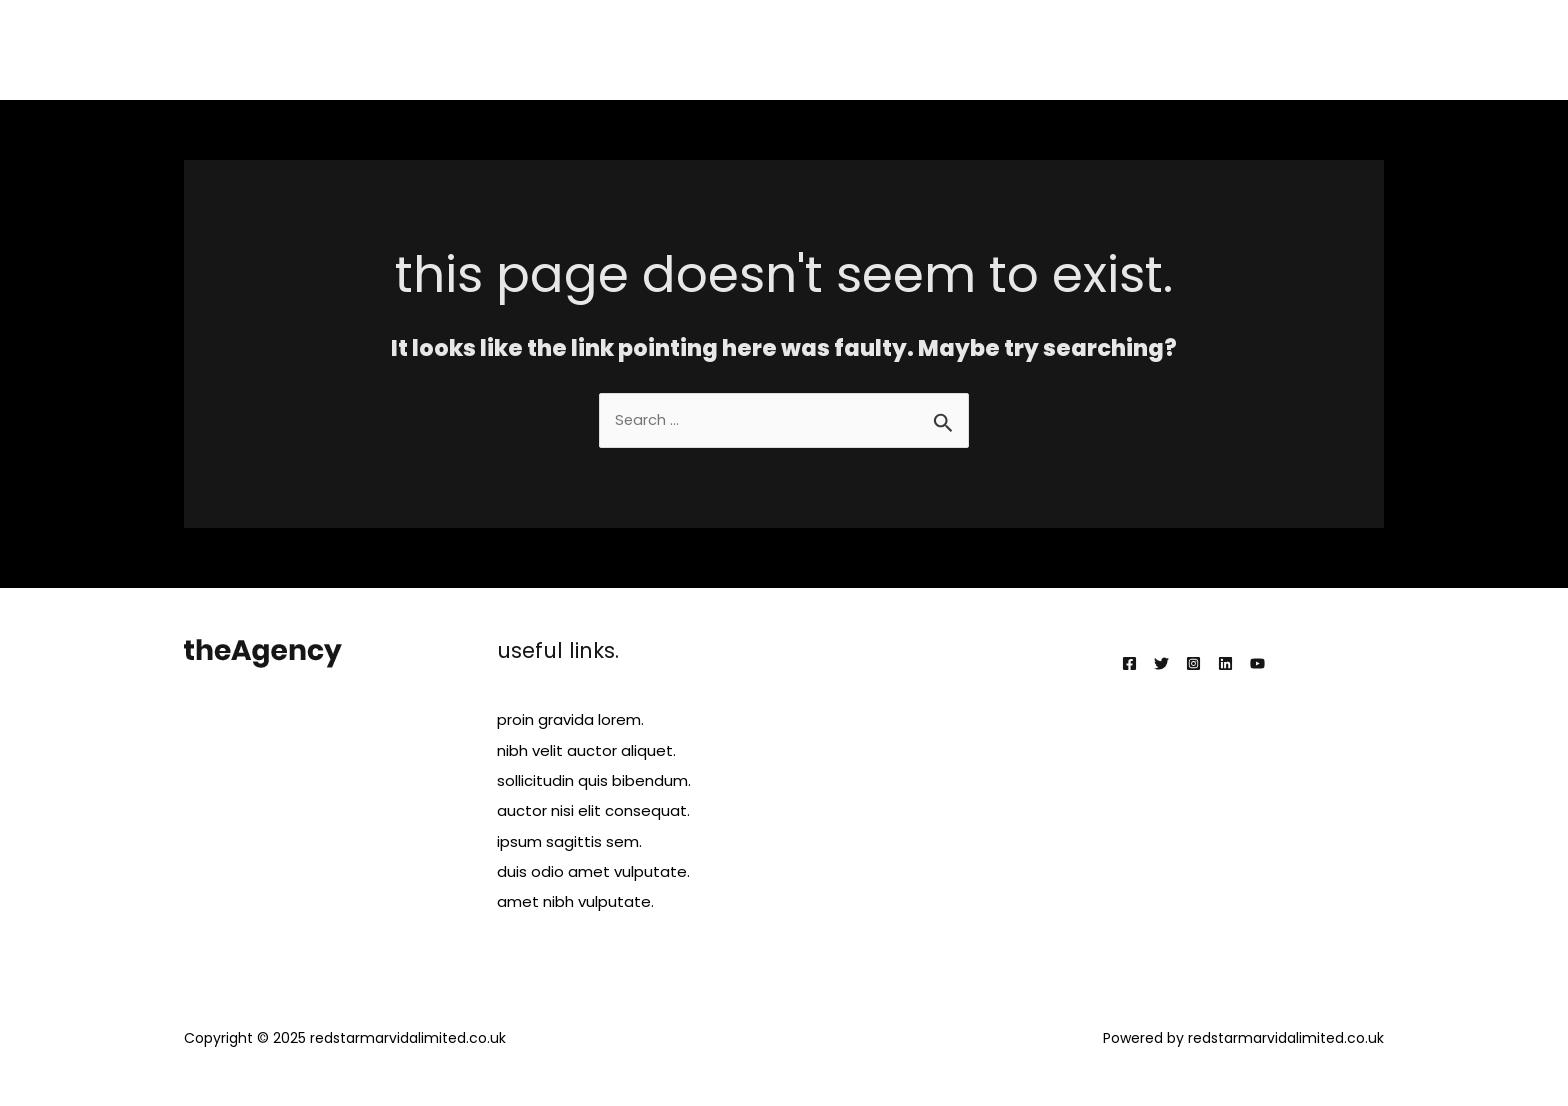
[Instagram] (1193, 664)
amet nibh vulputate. (575, 900)
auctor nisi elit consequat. (593, 810)
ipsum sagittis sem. (569, 840)
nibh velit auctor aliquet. (586, 750)
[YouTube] (1257, 664)
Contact (1337, 49)
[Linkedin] (1225, 664)
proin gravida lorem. (570, 720)
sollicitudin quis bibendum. (594, 780)
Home (868, 49)
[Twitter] (1161, 664)
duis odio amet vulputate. (593, 870)
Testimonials (1227, 49)
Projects (1119, 49)
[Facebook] (1129, 664)
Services (1028, 49)
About (944, 49)
